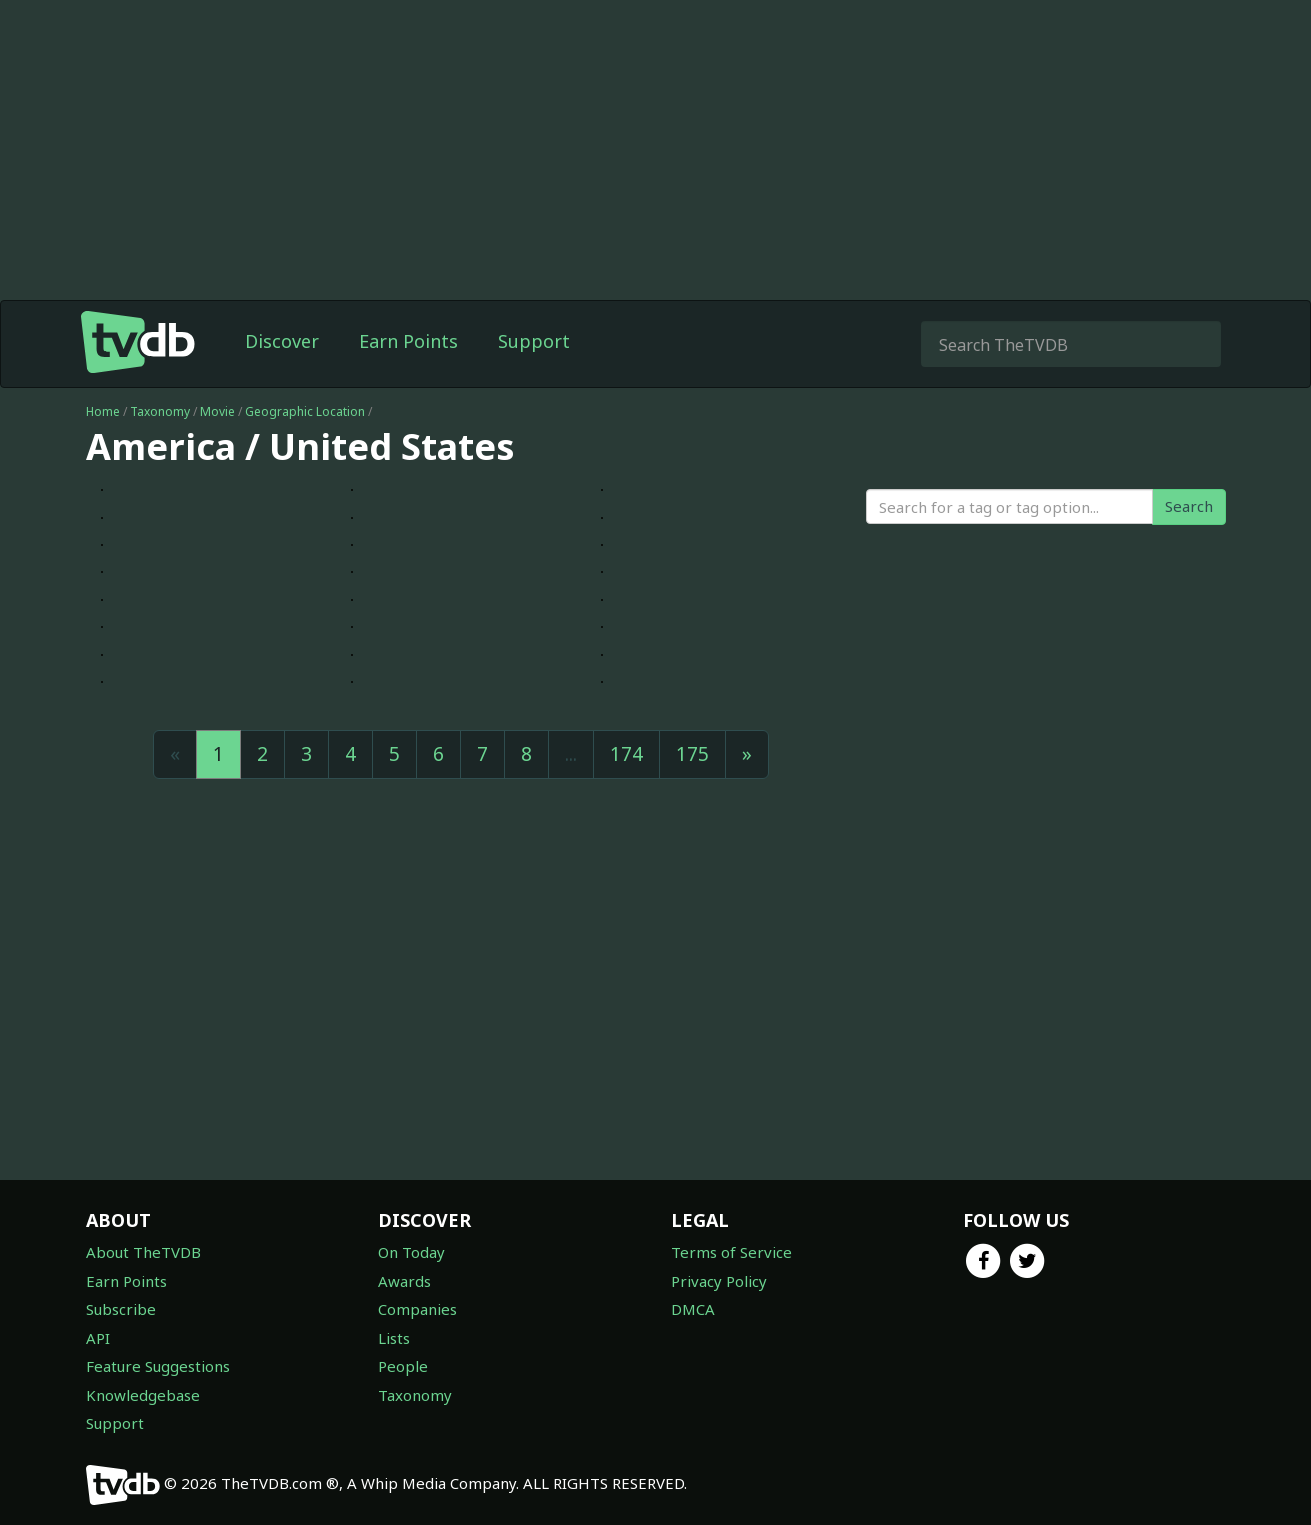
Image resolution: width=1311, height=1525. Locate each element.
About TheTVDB (143, 1252)
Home (103, 411)
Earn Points (408, 341)
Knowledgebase (143, 1395)
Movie (217, 411)
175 (692, 754)
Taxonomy (160, 411)
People (403, 1366)
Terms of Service (731, 1252)
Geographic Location (305, 411)
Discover (282, 341)
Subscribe (121, 1309)
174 (626, 754)
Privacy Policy (719, 1281)
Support (534, 341)
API (98, 1338)
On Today (411, 1252)
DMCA (693, 1309)
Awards (404, 1281)
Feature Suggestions (158, 1366)
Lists (394, 1338)
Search (1189, 506)
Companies (417, 1309)
